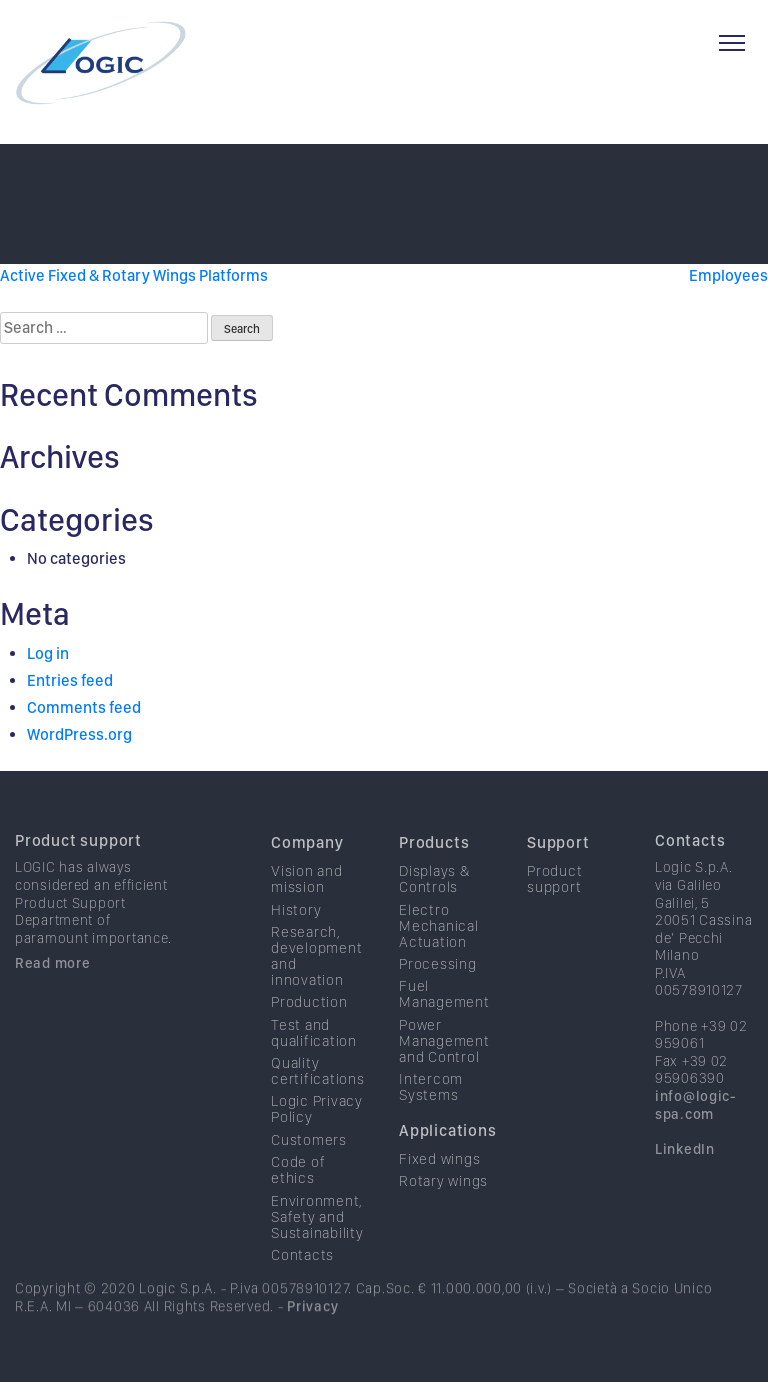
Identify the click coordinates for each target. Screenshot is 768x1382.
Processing (438, 988)
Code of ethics (298, 1194)
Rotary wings (443, 1205)
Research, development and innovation (316, 980)
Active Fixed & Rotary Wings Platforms (134, 275)
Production (309, 1026)
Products (434, 866)
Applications (448, 1154)
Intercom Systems (431, 1111)
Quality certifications (318, 1095)
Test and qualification (314, 1056)
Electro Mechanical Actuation (439, 949)
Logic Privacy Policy (317, 1133)
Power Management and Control (444, 1064)
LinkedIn (685, 1172)
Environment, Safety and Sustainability (317, 1240)
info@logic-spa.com (696, 1128)
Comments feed (84, 707)
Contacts (302, 1279)
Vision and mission (307, 903)
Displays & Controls (434, 903)
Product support (78, 864)
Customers (309, 1164)
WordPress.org (79, 734)
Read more (52, 986)
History (296, 933)
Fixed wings (439, 1183)
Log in (48, 653)
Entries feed (70, 680)
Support (558, 866)
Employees (728, 275)
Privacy (312, 1328)
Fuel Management (444, 1018)
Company (307, 866)
